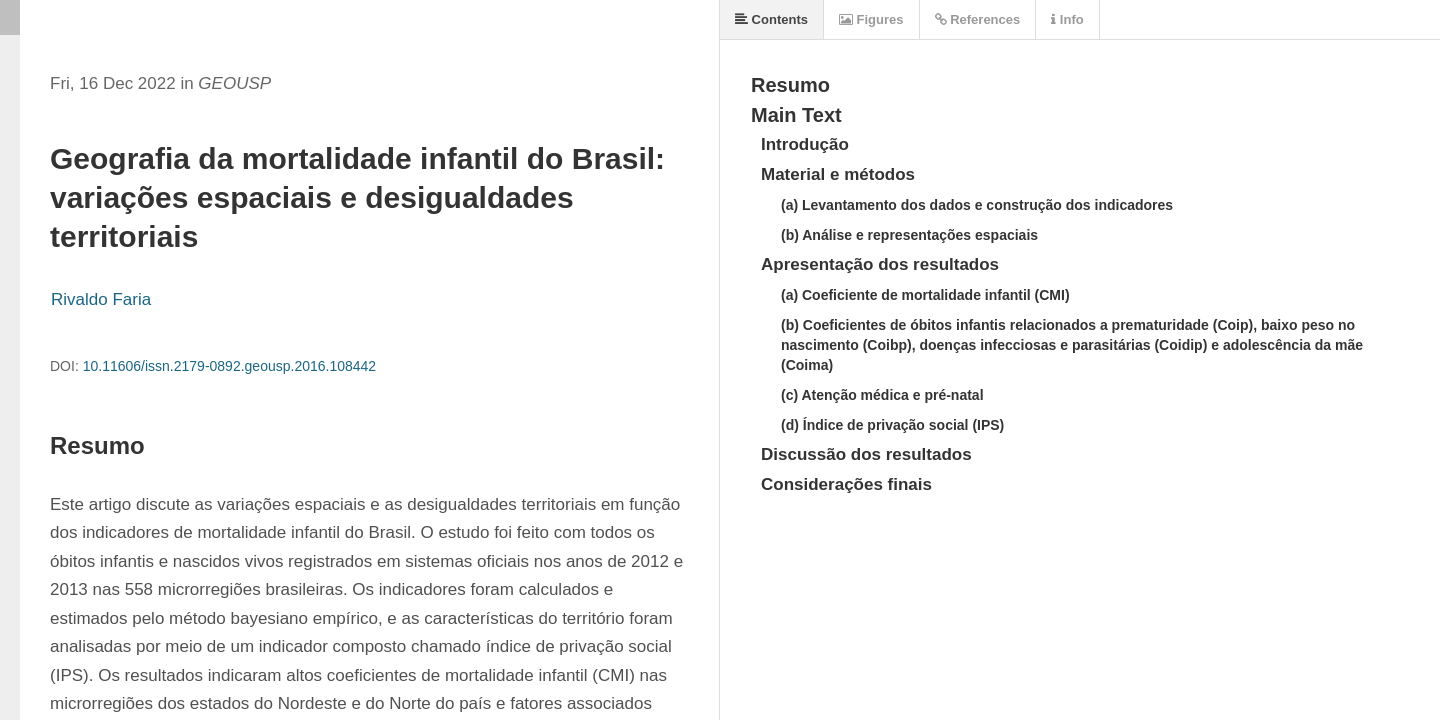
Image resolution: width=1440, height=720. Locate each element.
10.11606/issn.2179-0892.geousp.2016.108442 (229, 366)
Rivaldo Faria (101, 299)
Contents (771, 19)
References (978, 19)
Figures (871, 19)
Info (1067, 19)
